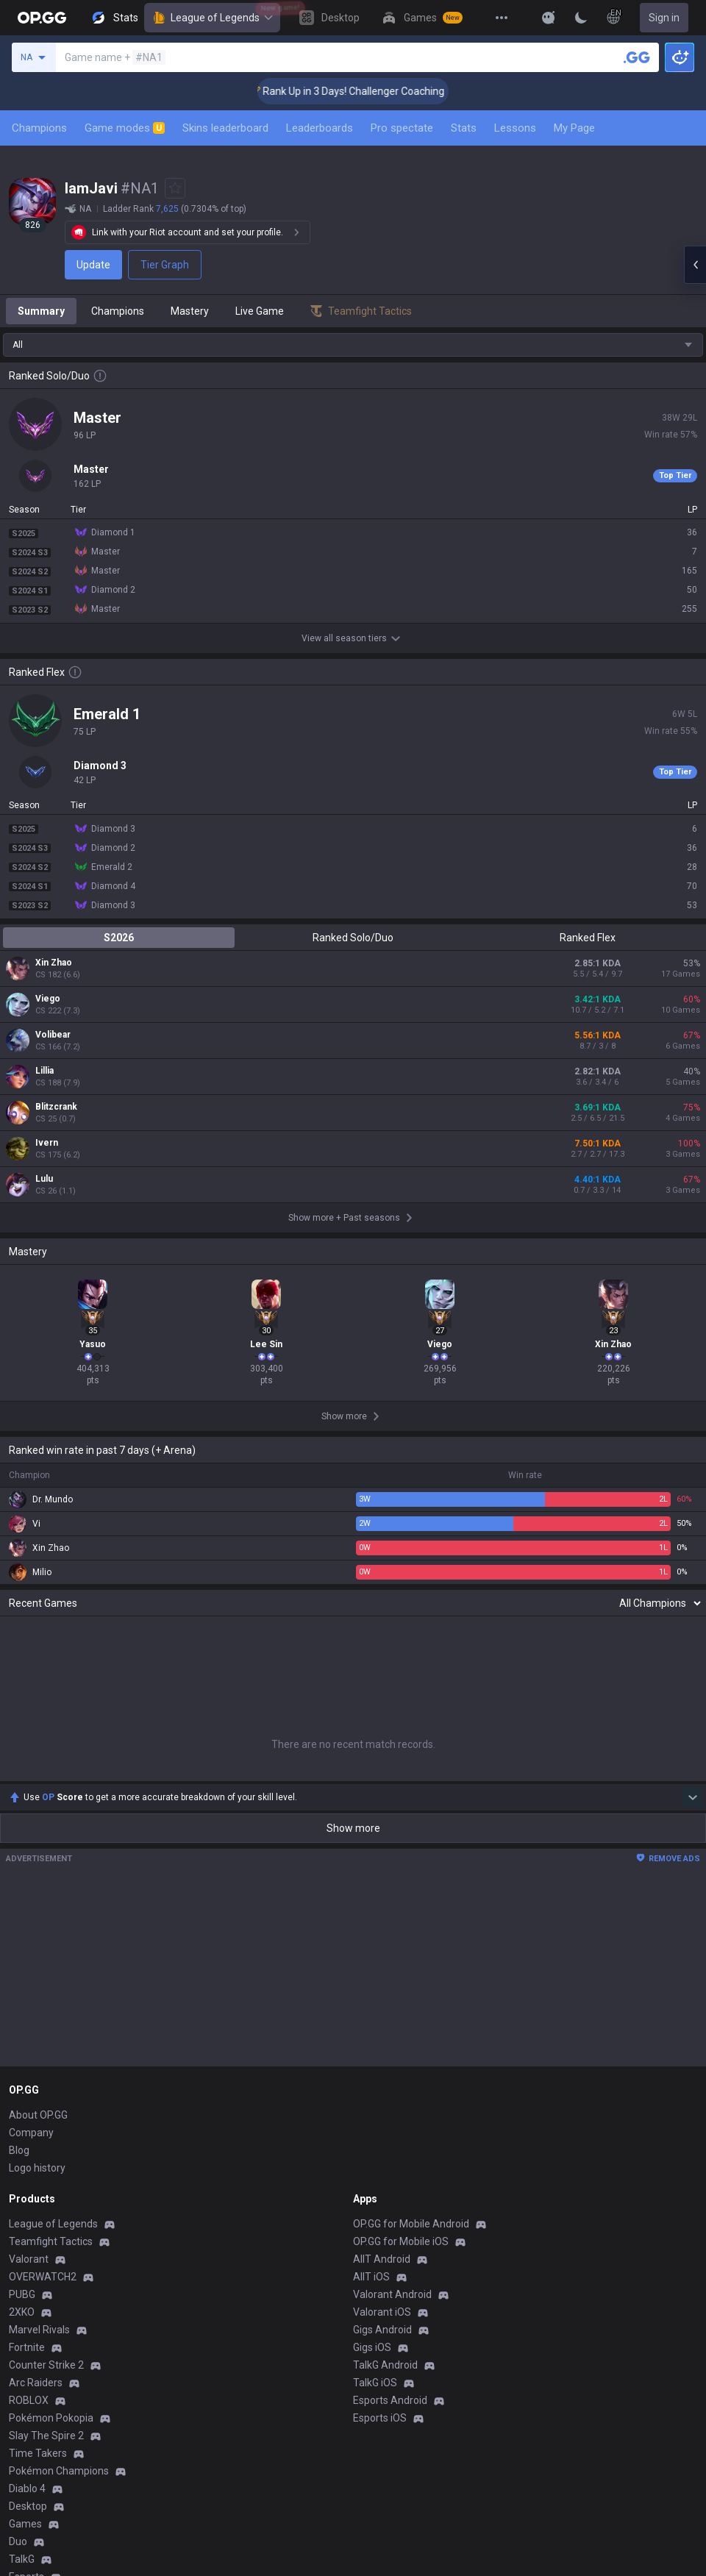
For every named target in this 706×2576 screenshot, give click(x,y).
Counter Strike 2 (46, 2365)
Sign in (664, 18)
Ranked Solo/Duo (353, 937)
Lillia (44, 1071)
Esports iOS (380, 2418)
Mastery (190, 311)
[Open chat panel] (695, 265)
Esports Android (390, 2400)
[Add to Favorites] (175, 188)
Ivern (46, 1143)
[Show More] (548, 17)
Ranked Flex (588, 937)
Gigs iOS (372, 2347)
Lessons (515, 128)
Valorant (29, 2259)
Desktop (28, 2506)
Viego (47, 998)
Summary (41, 311)
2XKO (22, 2312)
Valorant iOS (382, 2312)
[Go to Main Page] (42, 17)
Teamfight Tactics (51, 2241)
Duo (18, 2541)
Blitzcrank (56, 1107)
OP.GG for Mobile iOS (401, 2241)
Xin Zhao (53, 962)
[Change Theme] (581, 17)
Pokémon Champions (59, 2471)
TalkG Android (385, 2365)
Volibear (53, 1035)
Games (25, 2524)
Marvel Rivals (39, 2330)
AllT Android (381, 2259)
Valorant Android (392, 2294)
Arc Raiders (36, 2382)
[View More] (501, 17)
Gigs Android (382, 2330)
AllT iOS (371, 2277)
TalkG (22, 2559)
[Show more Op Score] (692, 1797)
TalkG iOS (375, 2382)
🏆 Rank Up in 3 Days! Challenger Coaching (375, 91)
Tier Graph (164, 265)
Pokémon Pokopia (51, 2418)
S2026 (119, 937)
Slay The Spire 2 (46, 2435)
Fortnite (27, 2347)
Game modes (125, 128)
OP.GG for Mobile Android (411, 2224)
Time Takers (38, 2453)
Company (31, 2132)
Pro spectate (402, 128)
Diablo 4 (27, 2488)
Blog (19, 2150)
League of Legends (212, 17)
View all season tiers (353, 638)
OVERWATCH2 (42, 2277)
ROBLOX (29, 2400)
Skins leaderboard (225, 128)
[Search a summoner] (637, 57)
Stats (464, 128)
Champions (39, 128)
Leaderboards (319, 128)
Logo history (37, 2168)
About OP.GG (38, 2115)
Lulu (44, 1179)
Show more (353, 1828)
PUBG (22, 2294)
